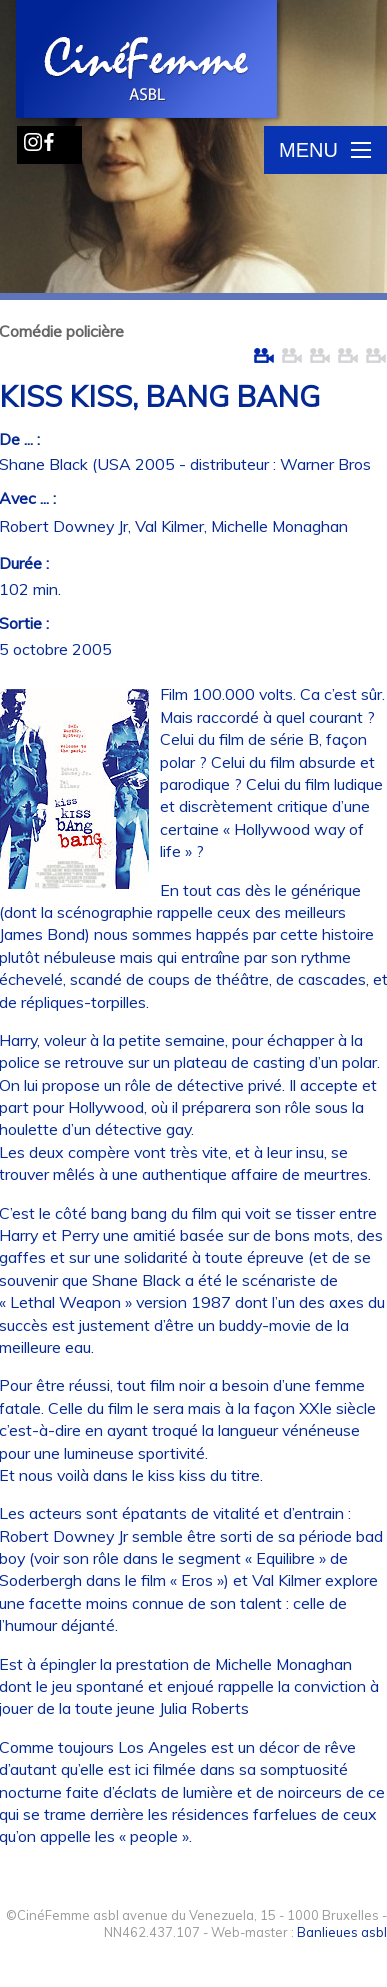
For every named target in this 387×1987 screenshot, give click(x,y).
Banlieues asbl (342, 1932)
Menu (325, 150)
